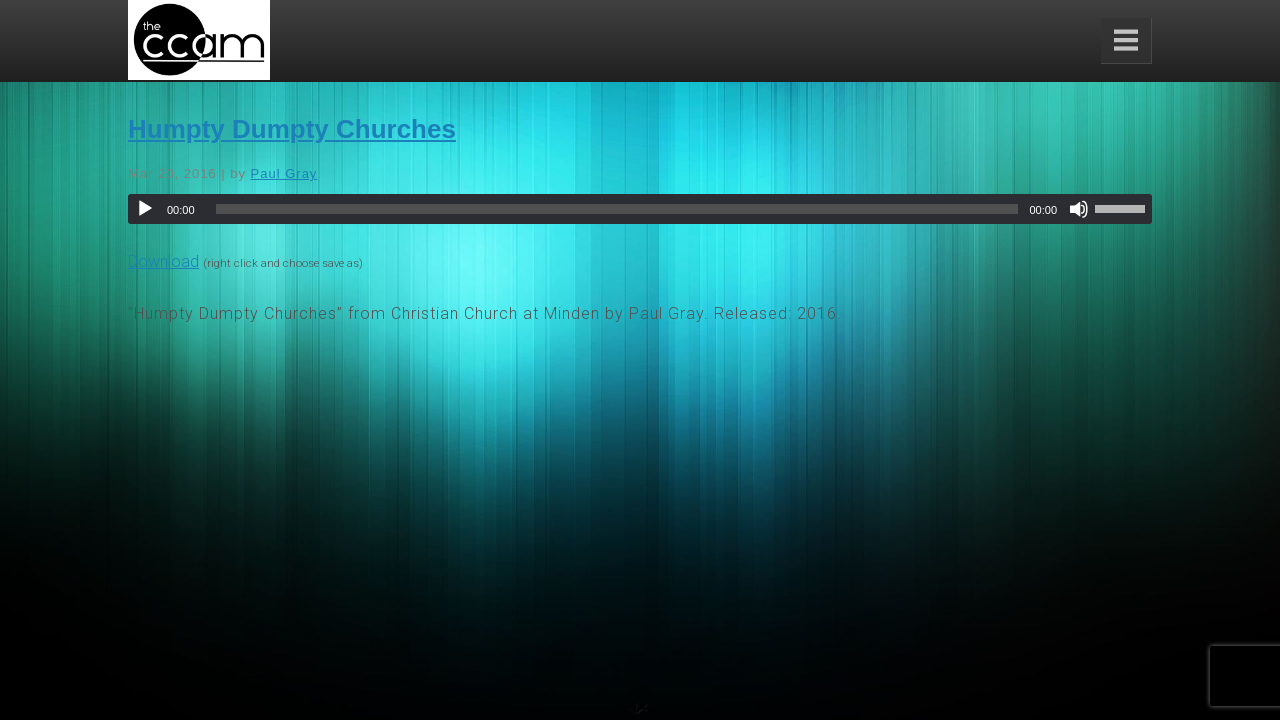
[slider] (617, 209)
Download (163, 261)
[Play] (145, 209)
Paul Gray (284, 173)
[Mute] (1079, 209)
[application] (640, 209)
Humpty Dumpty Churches (292, 129)
